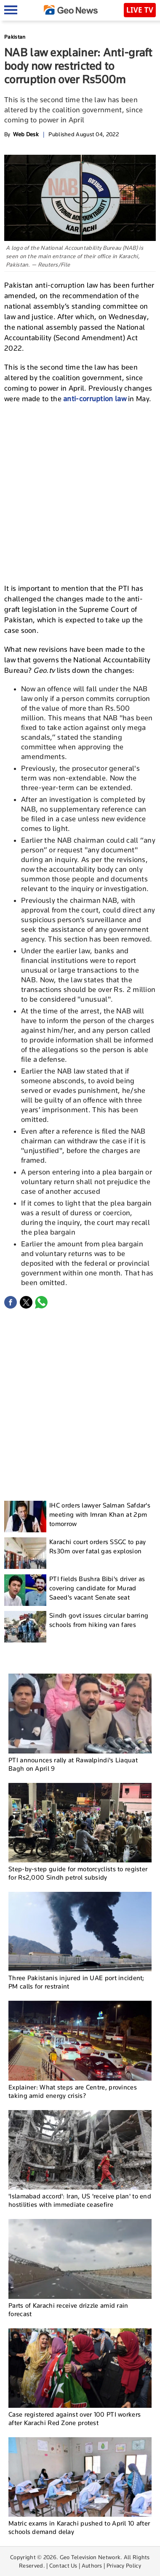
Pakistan (14, 37)
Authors (92, 2565)
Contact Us (63, 2565)
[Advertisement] (80, 492)
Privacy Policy (124, 2565)
